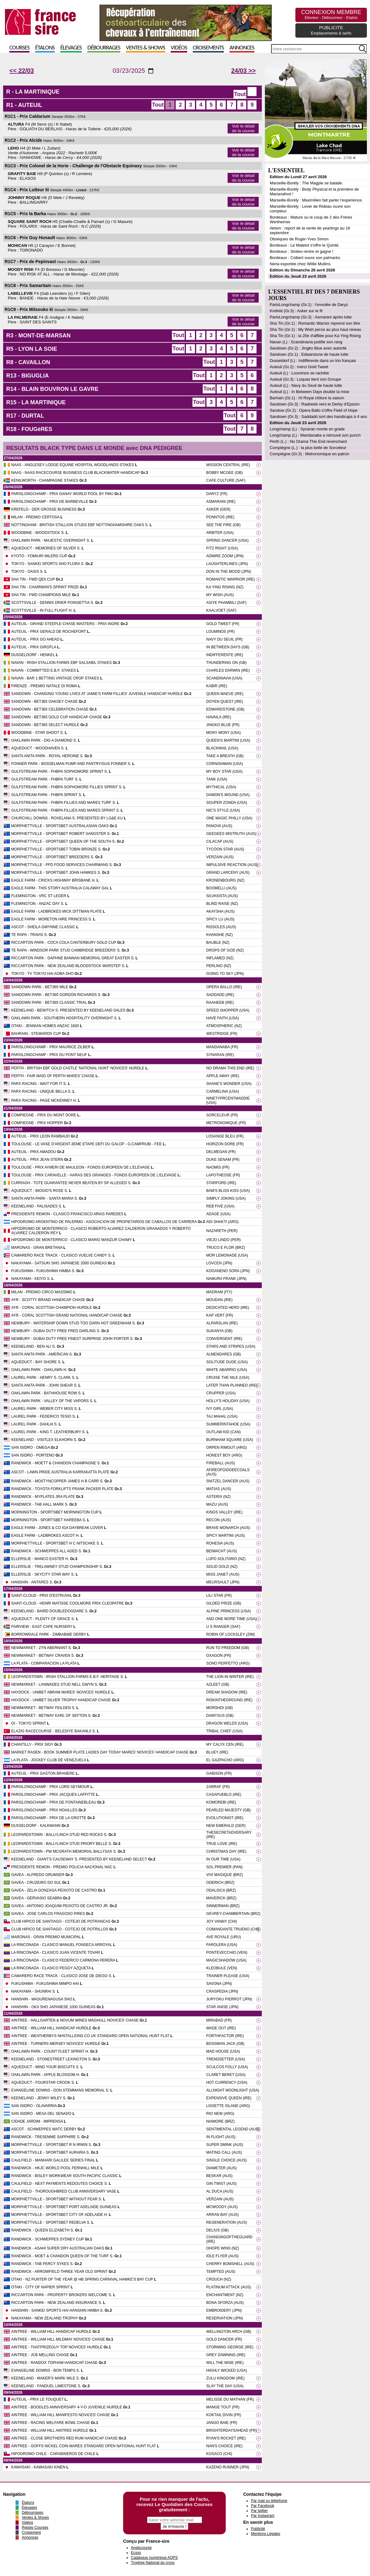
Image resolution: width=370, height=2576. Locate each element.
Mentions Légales (265, 2534)
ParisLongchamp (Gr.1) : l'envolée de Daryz (309, 304)
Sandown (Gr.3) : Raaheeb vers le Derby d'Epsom (314, 404)
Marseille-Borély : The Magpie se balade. (306, 183)
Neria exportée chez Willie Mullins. (300, 264)
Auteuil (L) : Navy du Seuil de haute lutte (306, 385)
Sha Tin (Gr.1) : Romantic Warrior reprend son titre (315, 323)
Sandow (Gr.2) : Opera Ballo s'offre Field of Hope (314, 410)
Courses (19, 48)
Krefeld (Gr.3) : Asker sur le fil (296, 310)
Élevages (71, 48)
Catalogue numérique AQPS (154, 2557)
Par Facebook (262, 2506)
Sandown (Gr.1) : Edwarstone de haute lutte (309, 354)
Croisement (31, 2532)
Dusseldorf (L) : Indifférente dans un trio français (313, 360)
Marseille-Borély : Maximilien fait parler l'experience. (316, 200)
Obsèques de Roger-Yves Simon (299, 239)
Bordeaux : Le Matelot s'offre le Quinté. (305, 245)
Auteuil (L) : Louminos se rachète (299, 373)
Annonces (241, 48)
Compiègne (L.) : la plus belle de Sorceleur (308, 447)
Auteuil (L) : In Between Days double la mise (309, 391)
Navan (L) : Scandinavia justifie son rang (306, 342)
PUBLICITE (331, 30)
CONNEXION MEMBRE (331, 14)
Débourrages (103, 48)
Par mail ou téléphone (269, 2501)
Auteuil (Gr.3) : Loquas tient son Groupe (305, 379)
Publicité (258, 2529)
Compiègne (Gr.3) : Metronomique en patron (309, 454)
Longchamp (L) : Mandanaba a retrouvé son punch (315, 435)
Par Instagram (262, 2515)
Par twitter (259, 2511)
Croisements (208, 48)
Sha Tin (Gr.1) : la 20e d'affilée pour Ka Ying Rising (315, 335)
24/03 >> (243, 70)
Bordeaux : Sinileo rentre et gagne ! (301, 251)
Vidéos (179, 48)
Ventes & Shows (145, 48)
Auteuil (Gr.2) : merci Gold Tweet (299, 366)
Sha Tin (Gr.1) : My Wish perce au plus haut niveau (315, 329)
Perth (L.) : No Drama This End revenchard (308, 441)
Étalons (45, 48)
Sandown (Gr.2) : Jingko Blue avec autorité (308, 348)
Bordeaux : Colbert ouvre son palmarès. (305, 257)
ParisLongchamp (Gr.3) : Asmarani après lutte (311, 317)
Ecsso (136, 2553)
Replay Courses (35, 2527)
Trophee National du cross (152, 2562)
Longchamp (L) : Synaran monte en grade (307, 429)
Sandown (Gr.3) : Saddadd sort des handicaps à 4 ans (318, 416)
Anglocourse (141, 2548)
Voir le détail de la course (243, 128)
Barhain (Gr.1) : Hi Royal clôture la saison (307, 398)
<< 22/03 (21, 70)
